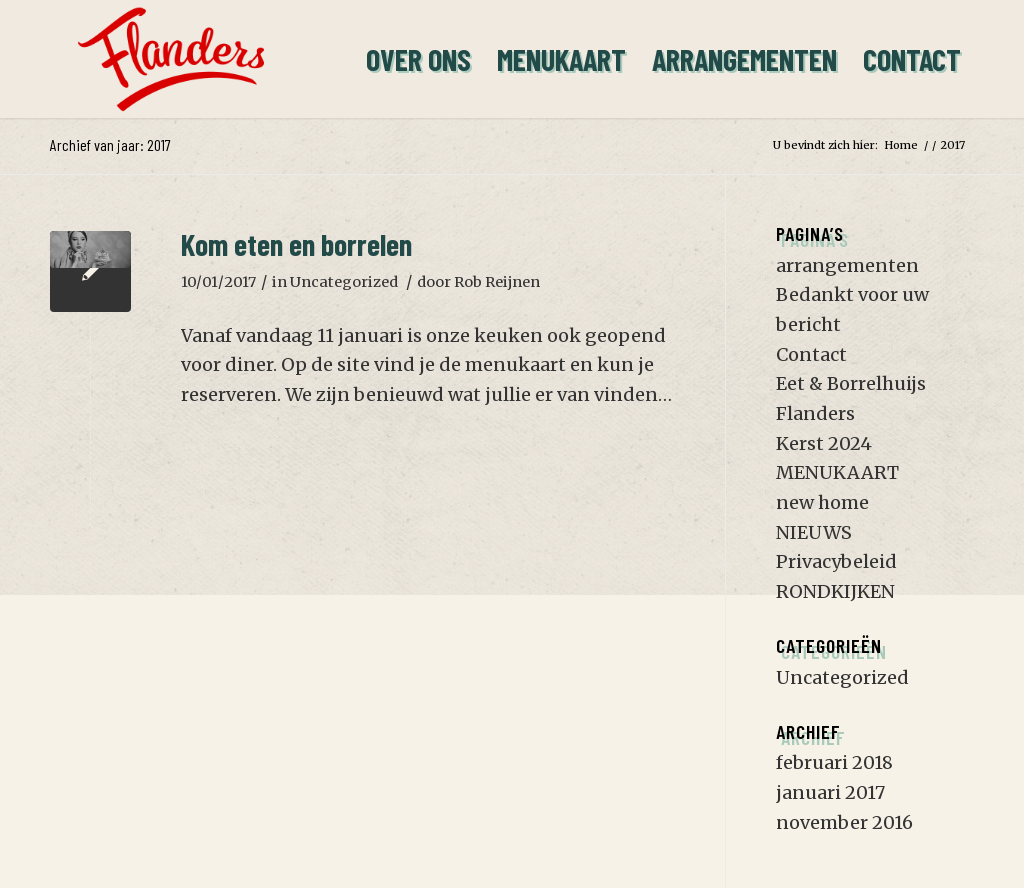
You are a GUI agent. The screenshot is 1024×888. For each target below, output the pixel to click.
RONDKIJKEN (835, 591)
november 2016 (844, 822)
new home (822, 502)
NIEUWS (814, 532)
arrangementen (847, 265)
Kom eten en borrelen (296, 244)
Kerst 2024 (824, 443)
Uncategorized (344, 282)
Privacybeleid (836, 561)
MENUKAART (837, 472)
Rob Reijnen (497, 282)
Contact (811, 354)
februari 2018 (834, 762)
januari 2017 (830, 792)
